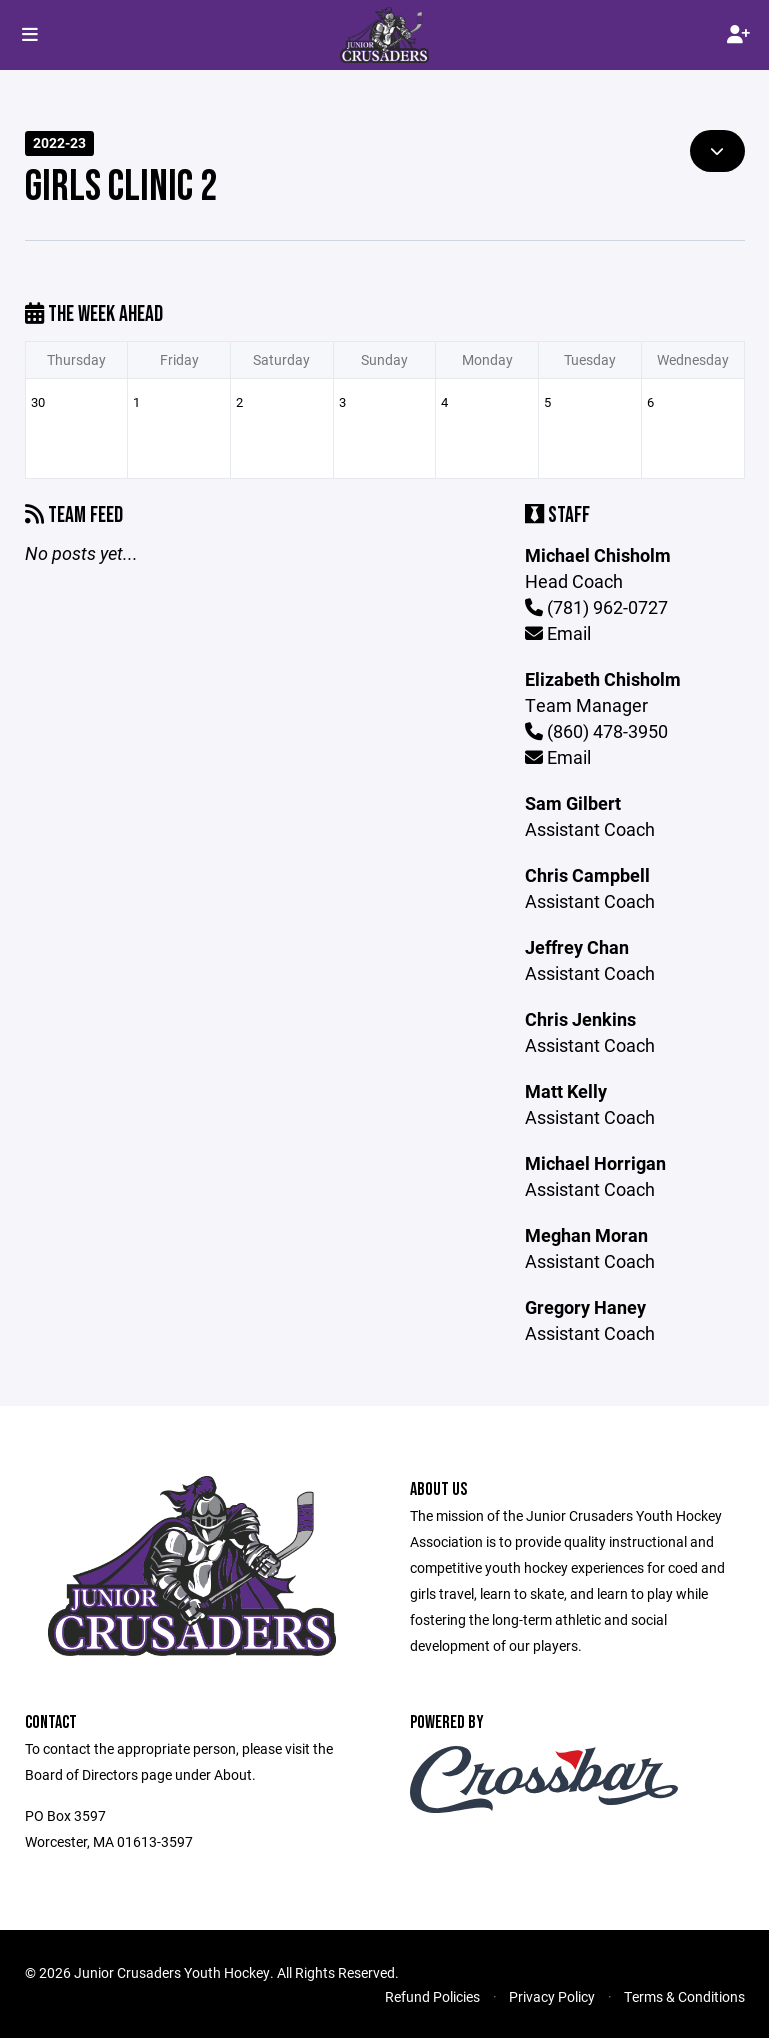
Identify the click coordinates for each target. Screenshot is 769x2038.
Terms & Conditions (684, 1996)
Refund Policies (432, 1996)
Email (558, 633)
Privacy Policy (552, 1996)
